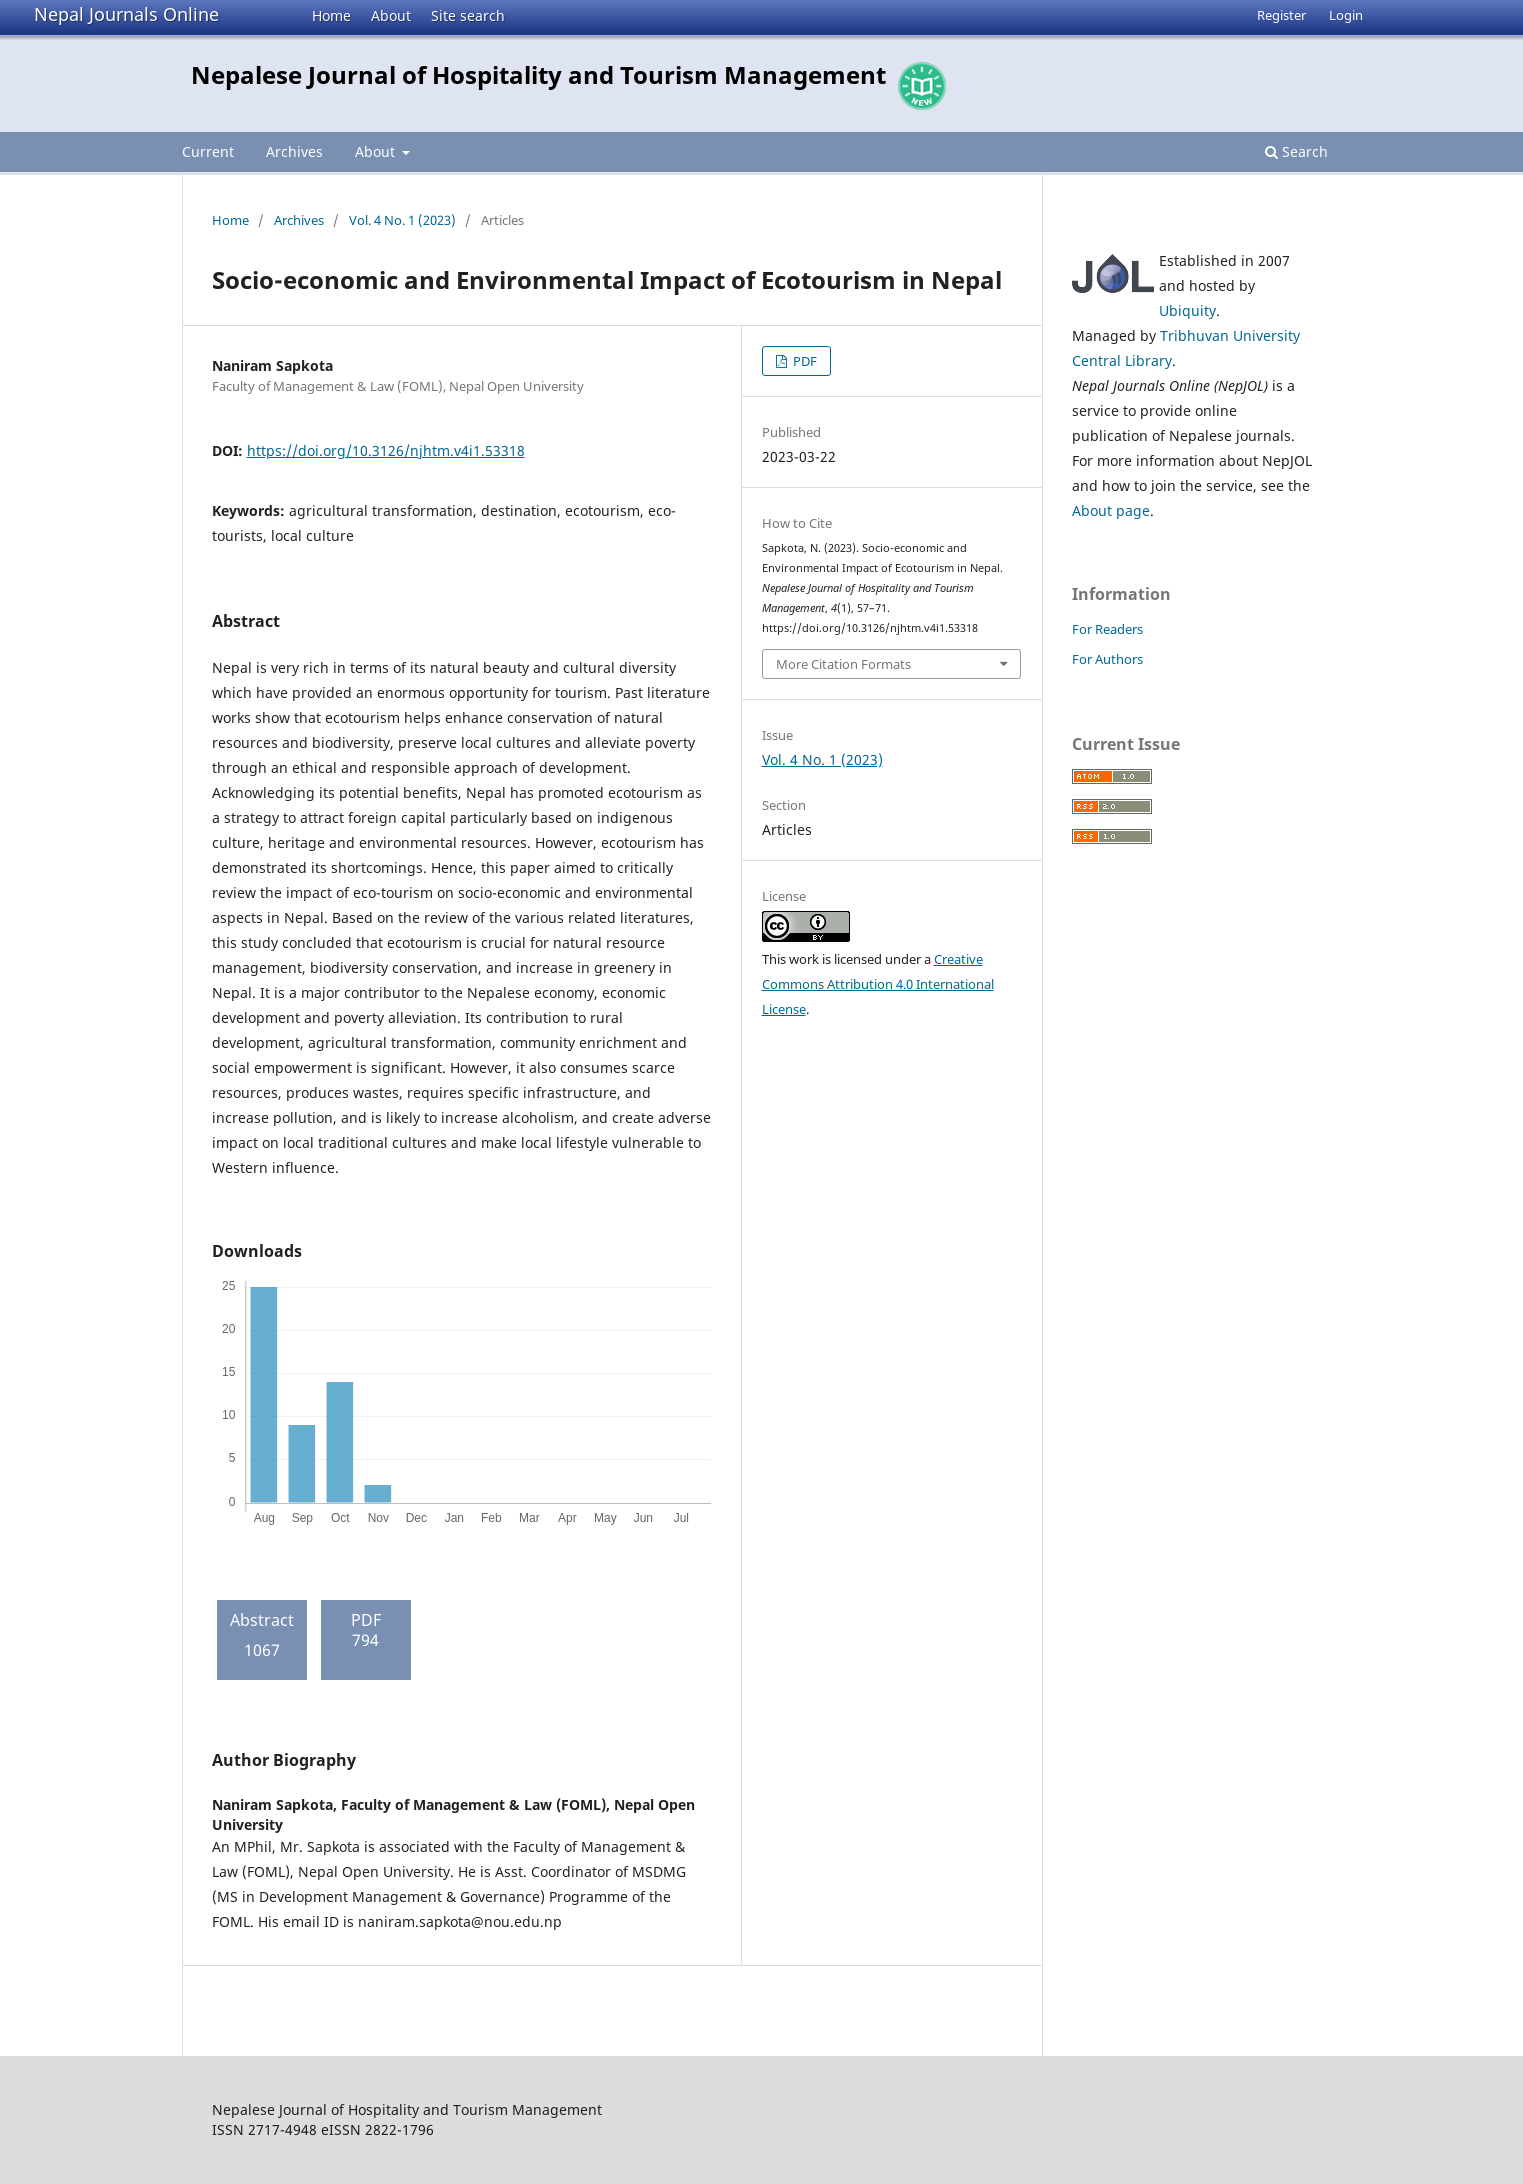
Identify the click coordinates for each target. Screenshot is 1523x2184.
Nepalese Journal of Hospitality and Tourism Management (538, 74)
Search (1296, 151)
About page (1111, 510)
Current (208, 151)
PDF (803, 361)
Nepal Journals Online (126, 14)
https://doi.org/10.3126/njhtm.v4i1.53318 (386, 450)
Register (1281, 15)
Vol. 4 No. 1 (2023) (402, 220)
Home (331, 15)
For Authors (1107, 659)
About (391, 15)
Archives (294, 151)
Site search (468, 15)
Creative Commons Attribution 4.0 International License (878, 984)
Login (1346, 15)
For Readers (1107, 629)
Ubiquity (1187, 310)
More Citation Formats (843, 664)
